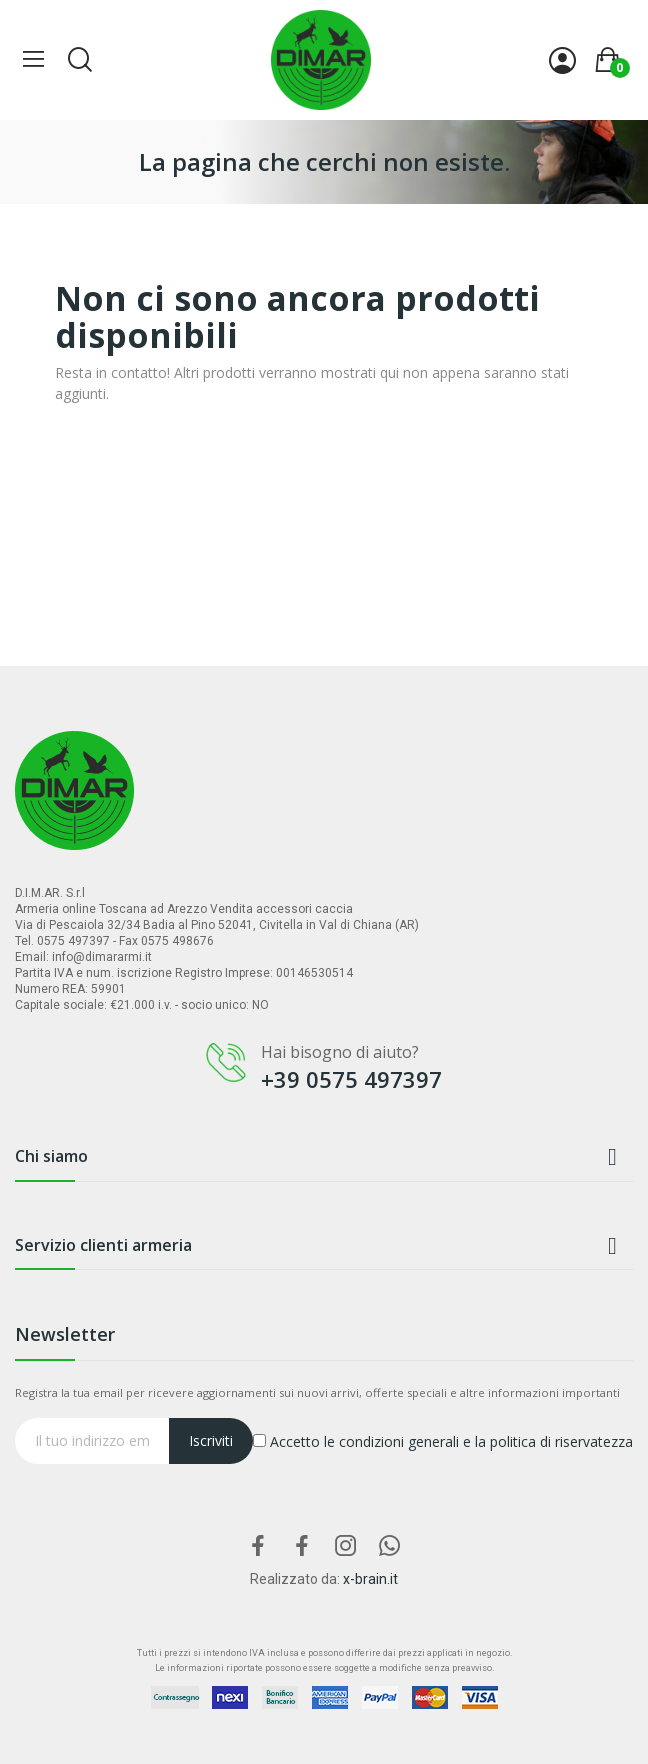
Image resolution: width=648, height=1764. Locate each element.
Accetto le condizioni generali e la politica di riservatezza (443, 1441)
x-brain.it (370, 1579)
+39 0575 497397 (351, 1079)
